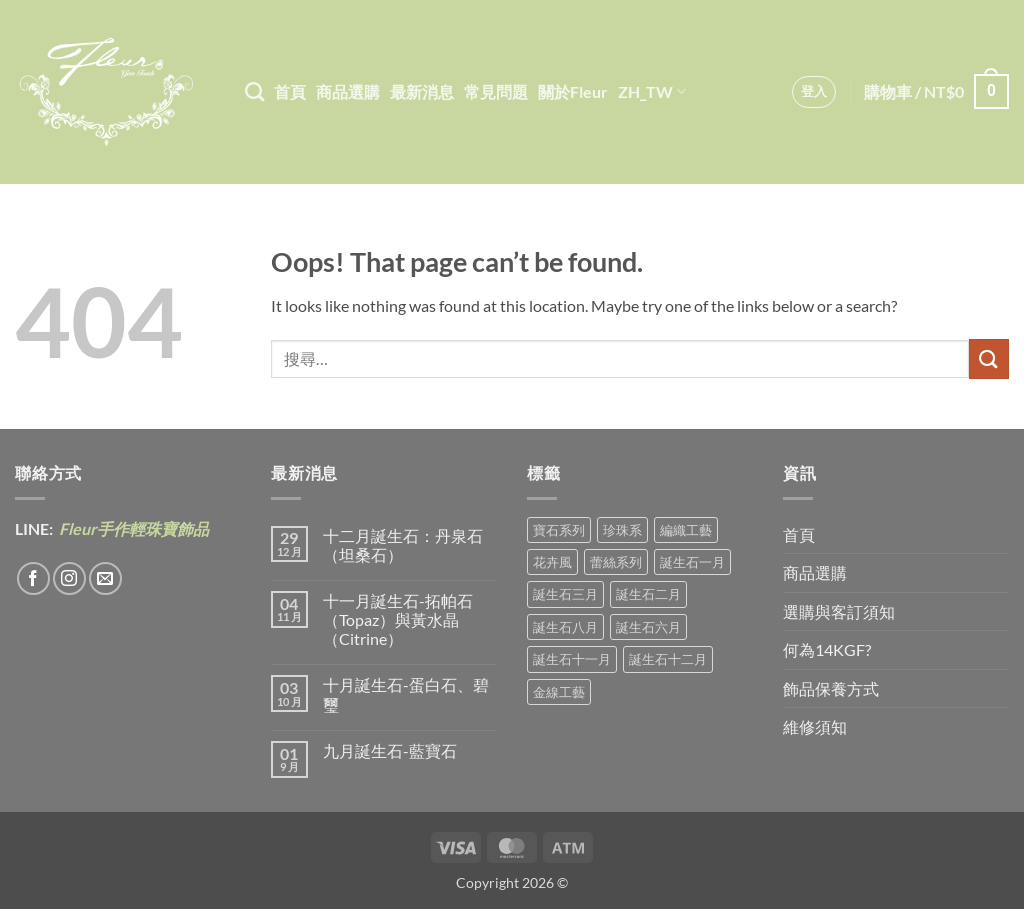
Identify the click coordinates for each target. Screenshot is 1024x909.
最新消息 (422, 91)
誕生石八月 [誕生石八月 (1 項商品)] (565, 627)
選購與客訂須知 (839, 611)
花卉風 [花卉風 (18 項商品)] (552, 562)
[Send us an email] (105, 578)
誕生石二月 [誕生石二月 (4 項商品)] (648, 594)
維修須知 (815, 726)
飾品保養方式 (831, 688)
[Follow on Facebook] (33, 578)
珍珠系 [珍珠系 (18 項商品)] (622, 530)
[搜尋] (254, 91)
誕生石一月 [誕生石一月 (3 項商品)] (692, 562)
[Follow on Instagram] (69, 578)
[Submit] (989, 358)
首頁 (290, 91)
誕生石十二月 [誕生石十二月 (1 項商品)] (668, 659)
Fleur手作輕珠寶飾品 (132, 528)
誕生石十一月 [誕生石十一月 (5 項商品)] (572, 659)
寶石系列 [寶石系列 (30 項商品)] (559, 530)
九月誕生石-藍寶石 (390, 750)
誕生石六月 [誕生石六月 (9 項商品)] (648, 627)
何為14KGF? (827, 649)
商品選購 (348, 91)
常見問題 (496, 91)
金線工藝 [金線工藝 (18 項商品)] (559, 692)
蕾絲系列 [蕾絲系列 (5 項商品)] (616, 562)
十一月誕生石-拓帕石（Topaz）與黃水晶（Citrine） (398, 619)
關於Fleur (573, 91)
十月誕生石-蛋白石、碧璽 (406, 694)
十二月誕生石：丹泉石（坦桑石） (403, 545)
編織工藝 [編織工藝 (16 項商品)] (686, 530)
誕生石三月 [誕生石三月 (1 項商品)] (565, 594)
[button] (814, 92)
